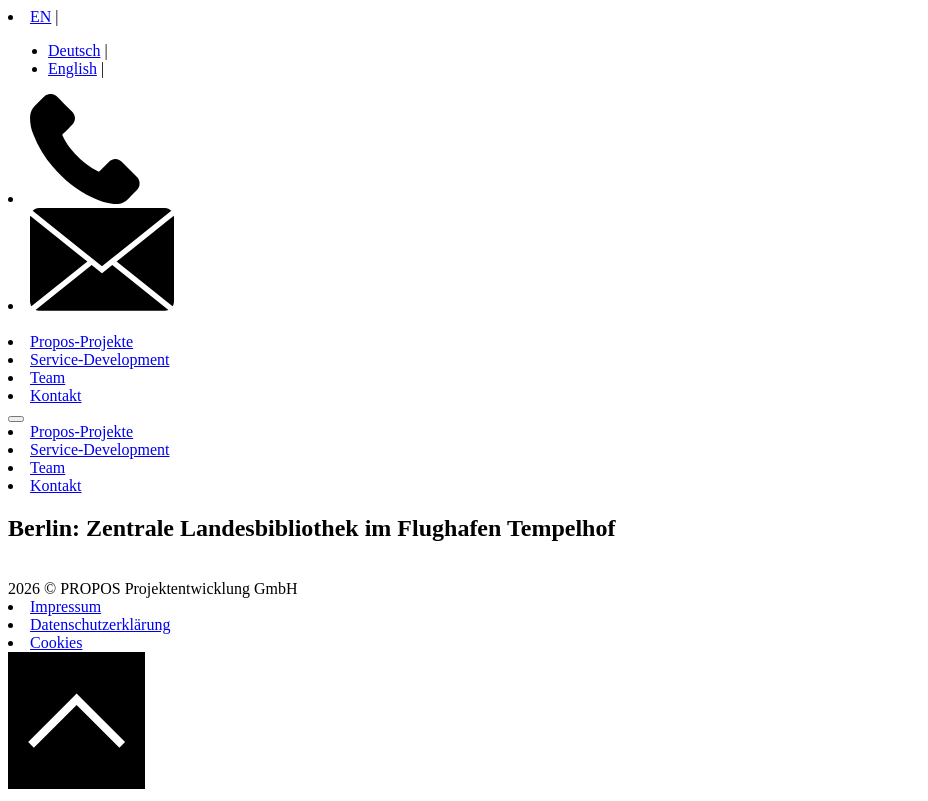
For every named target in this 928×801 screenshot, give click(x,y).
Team (47, 377)
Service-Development (100, 359)
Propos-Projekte (81, 341)
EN (40, 16)
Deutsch (74, 50)
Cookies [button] (56, 642)
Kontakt (56, 395)
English (72, 68)
